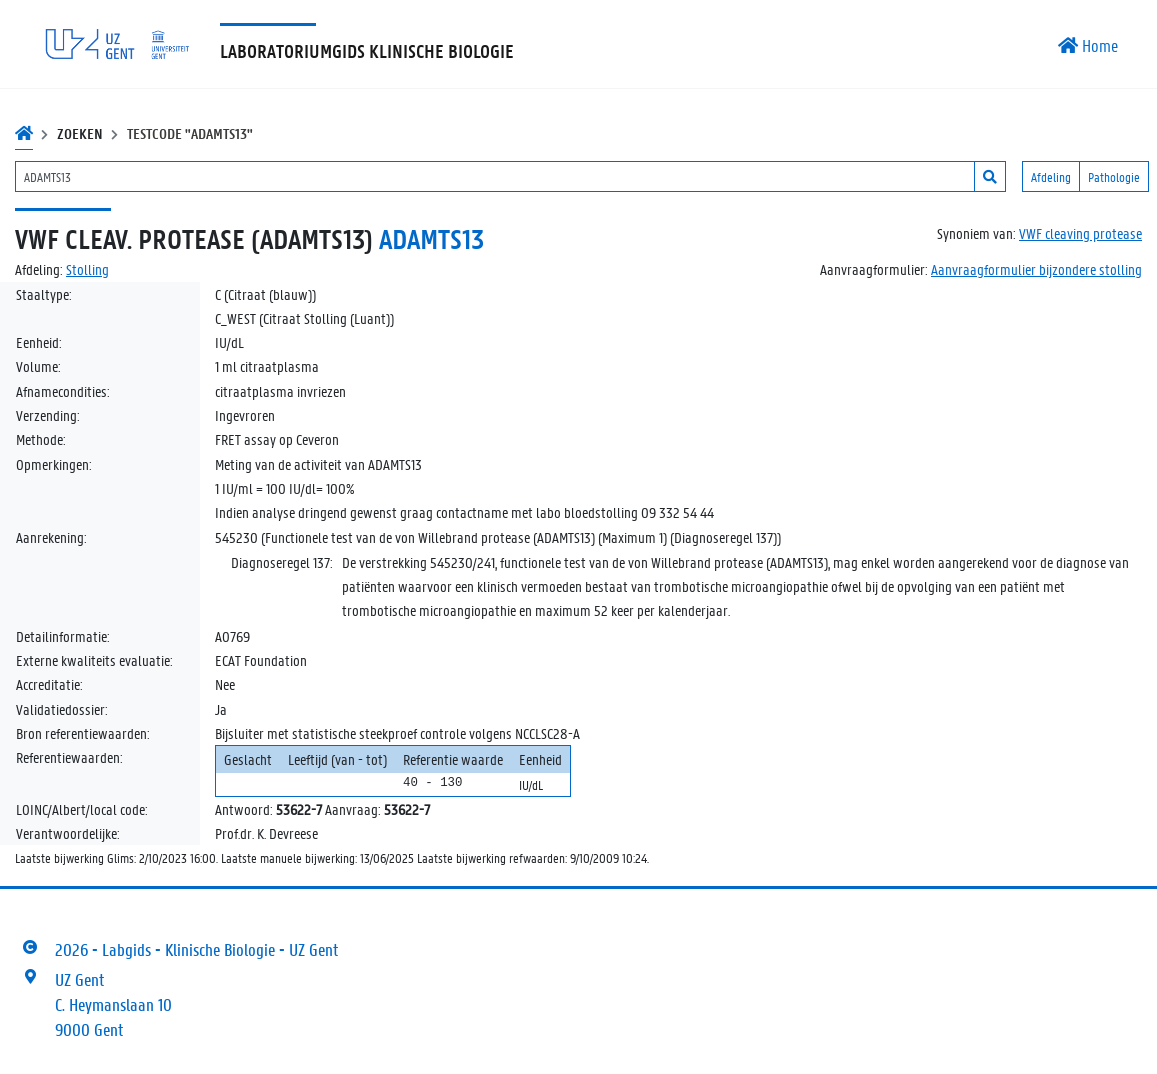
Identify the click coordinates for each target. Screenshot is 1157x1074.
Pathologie (1114, 176)
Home (1088, 45)
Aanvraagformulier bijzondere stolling (1036, 269)
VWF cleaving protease (1080, 233)
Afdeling (1051, 176)
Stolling (87, 269)
